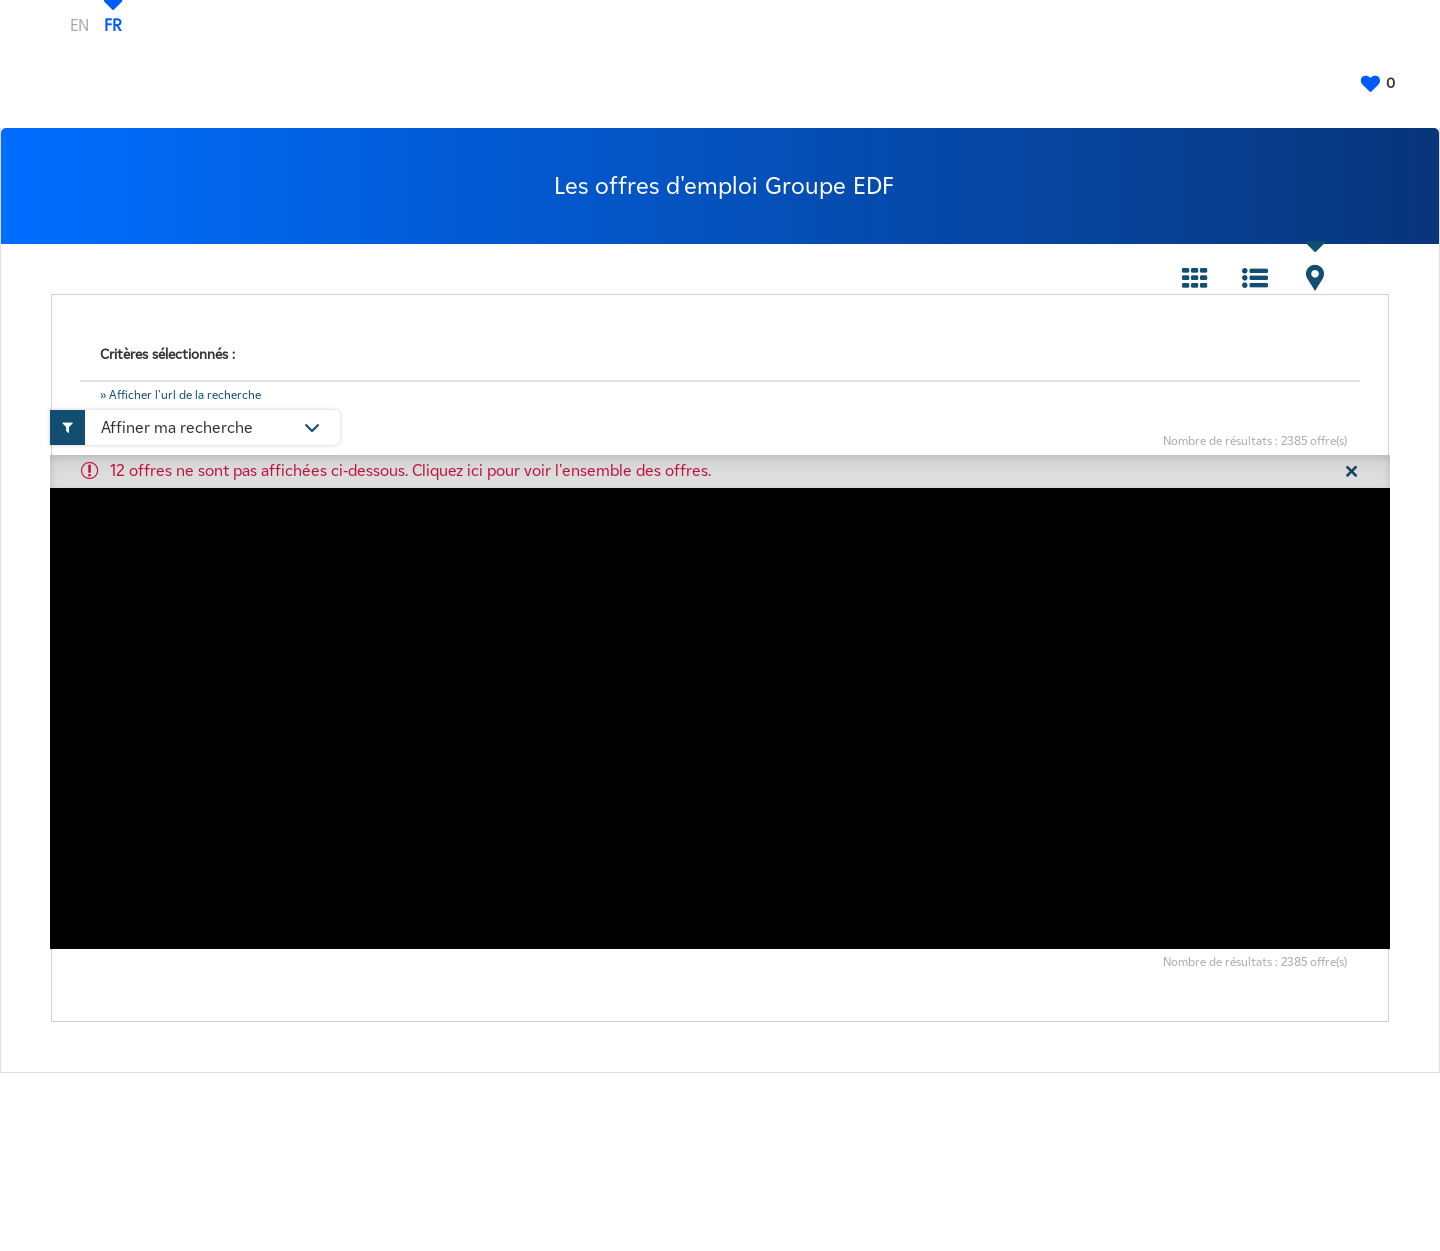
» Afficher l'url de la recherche (180, 394)
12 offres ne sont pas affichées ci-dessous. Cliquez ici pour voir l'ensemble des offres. (410, 470)
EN (79, 25)
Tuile (1195, 278)
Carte (1315, 278)
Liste (1255, 278)
